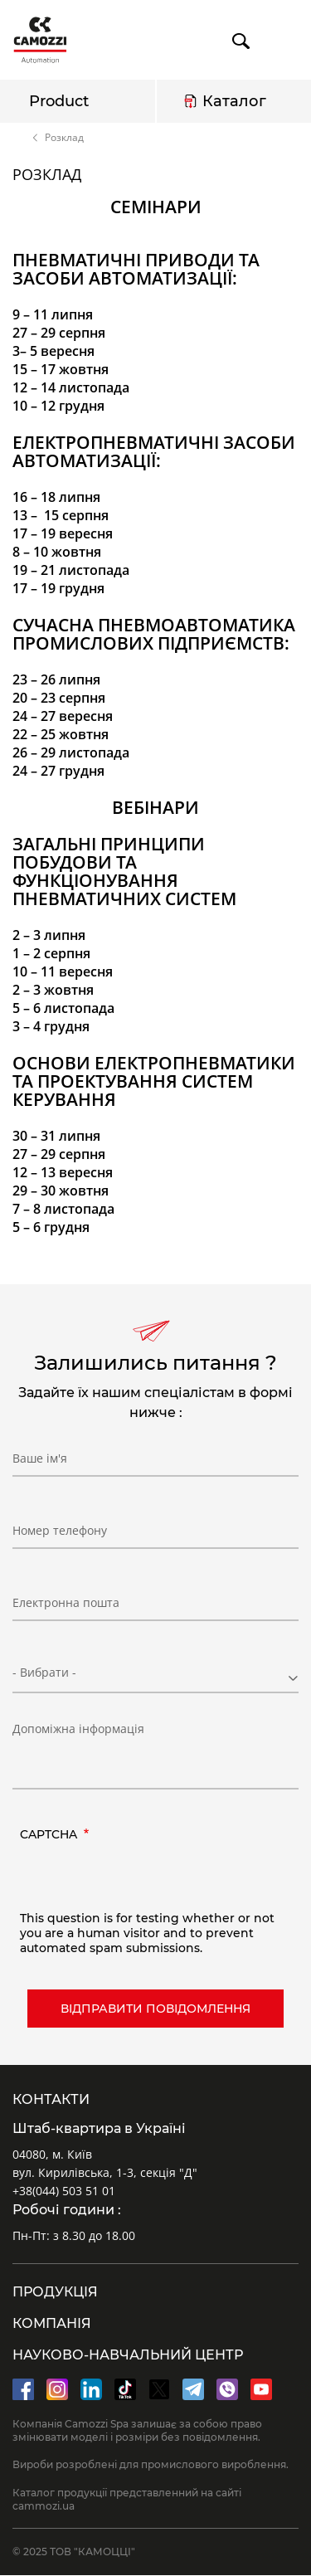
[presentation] (146, 1878)
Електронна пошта (65, 1602)
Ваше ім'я (39, 1458)
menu (283, 41)
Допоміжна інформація (78, 1728)
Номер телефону (59, 1530)
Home (19, 138)
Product (59, 101)
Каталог (234, 101)
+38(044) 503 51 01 (63, 2191)
